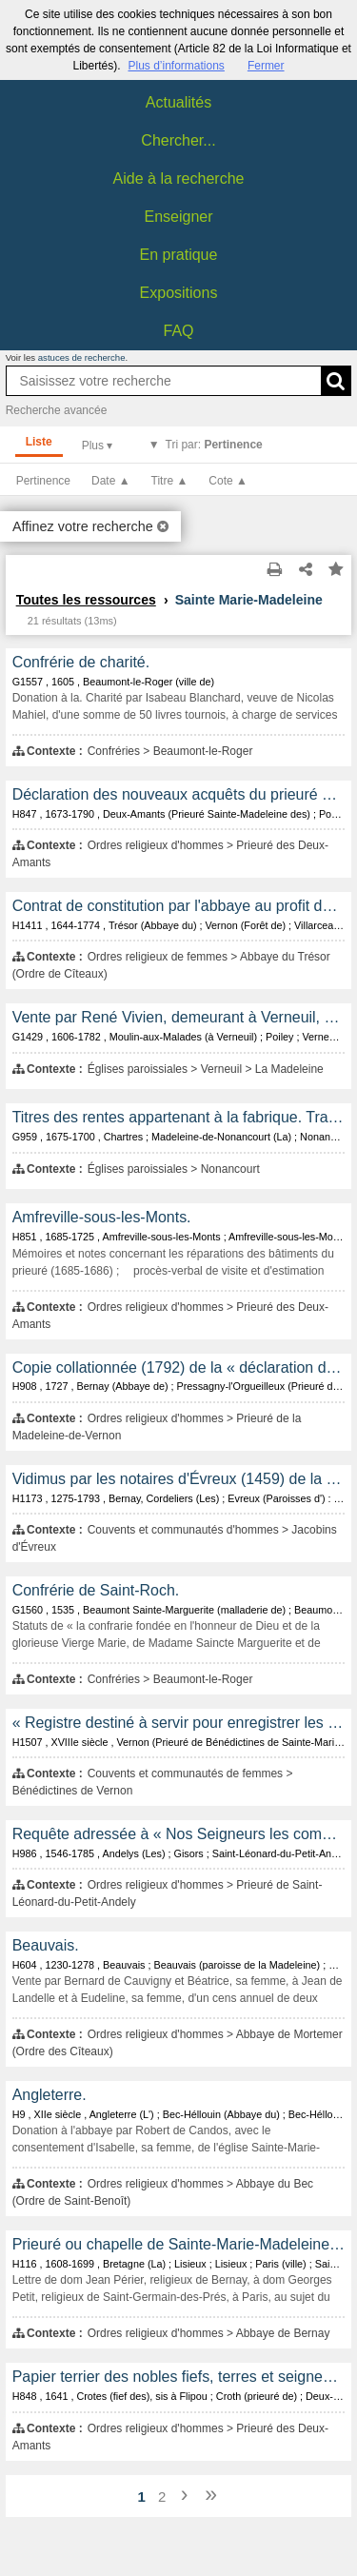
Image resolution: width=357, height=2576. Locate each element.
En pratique (179, 255)
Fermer (266, 65)
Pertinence (43, 480)
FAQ (178, 331)
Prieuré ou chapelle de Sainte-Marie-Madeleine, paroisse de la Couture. (179, 2244)
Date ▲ (110, 480)
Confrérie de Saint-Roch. (96, 1590)
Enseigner (178, 216)
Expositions (179, 293)
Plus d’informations (176, 65)
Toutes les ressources (86, 599)
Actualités (178, 102)
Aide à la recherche (179, 178)
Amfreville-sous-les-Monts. (101, 1217)
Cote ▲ (228, 480)
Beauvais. (45, 1945)
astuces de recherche (82, 357)
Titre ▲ (169, 480)
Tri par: (214, 444)
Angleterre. (49, 2095)
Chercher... (178, 140)
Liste (39, 441)
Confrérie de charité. (81, 662)
